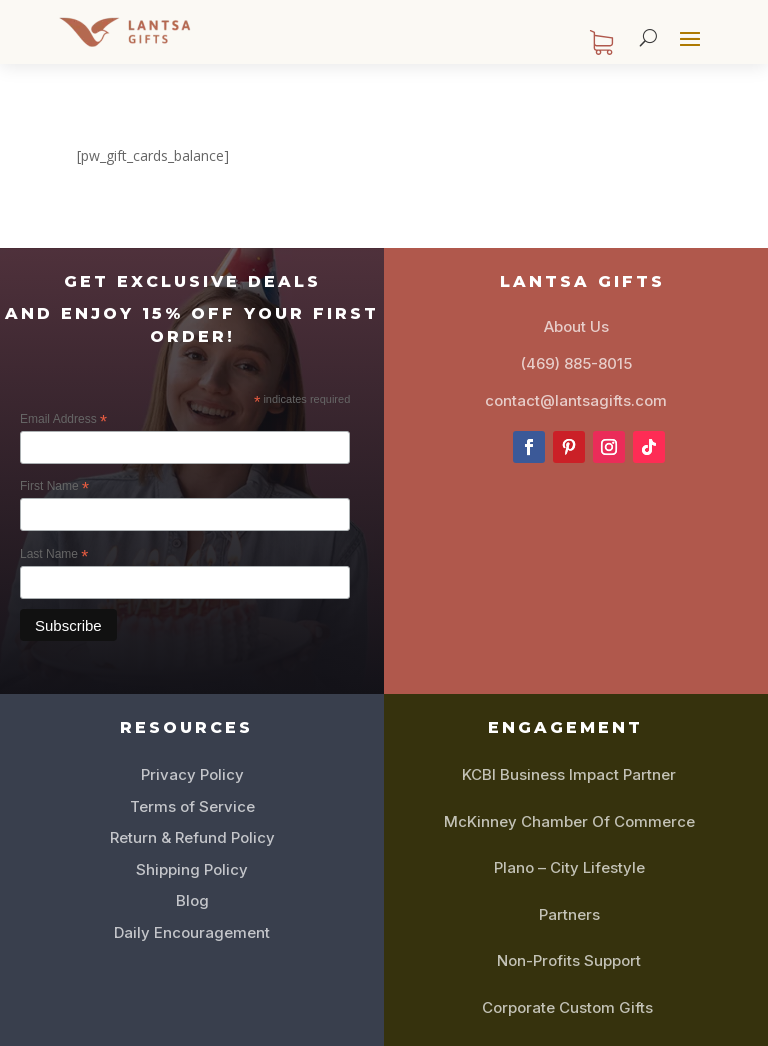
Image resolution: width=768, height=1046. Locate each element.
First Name (54, 487)
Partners (569, 914)
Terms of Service (192, 806)
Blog (192, 900)
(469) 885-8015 (576, 363)
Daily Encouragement (192, 932)
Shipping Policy (192, 869)
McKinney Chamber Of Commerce (569, 821)
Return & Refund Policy (192, 837)
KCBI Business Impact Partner (569, 774)
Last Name (54, 555)
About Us (576, 326)
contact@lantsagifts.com (576, 400)
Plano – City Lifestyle (569, 867)
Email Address (63, 420)
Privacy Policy (192, 774)
